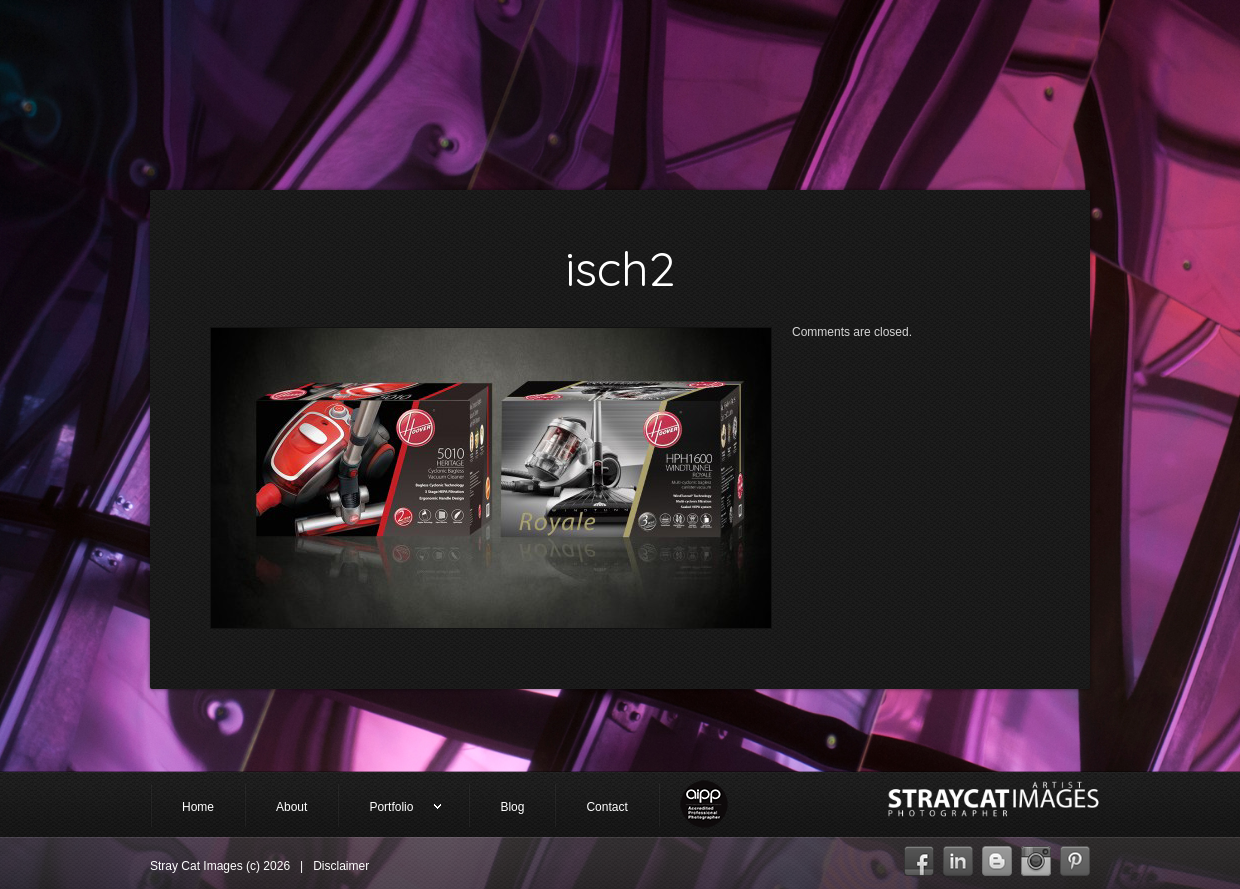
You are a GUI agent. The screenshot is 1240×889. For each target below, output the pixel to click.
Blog (512, 807)
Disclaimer (341, 866)
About (291, 807)
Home (198, 807)
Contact (606, 807)
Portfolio (390, 808)
